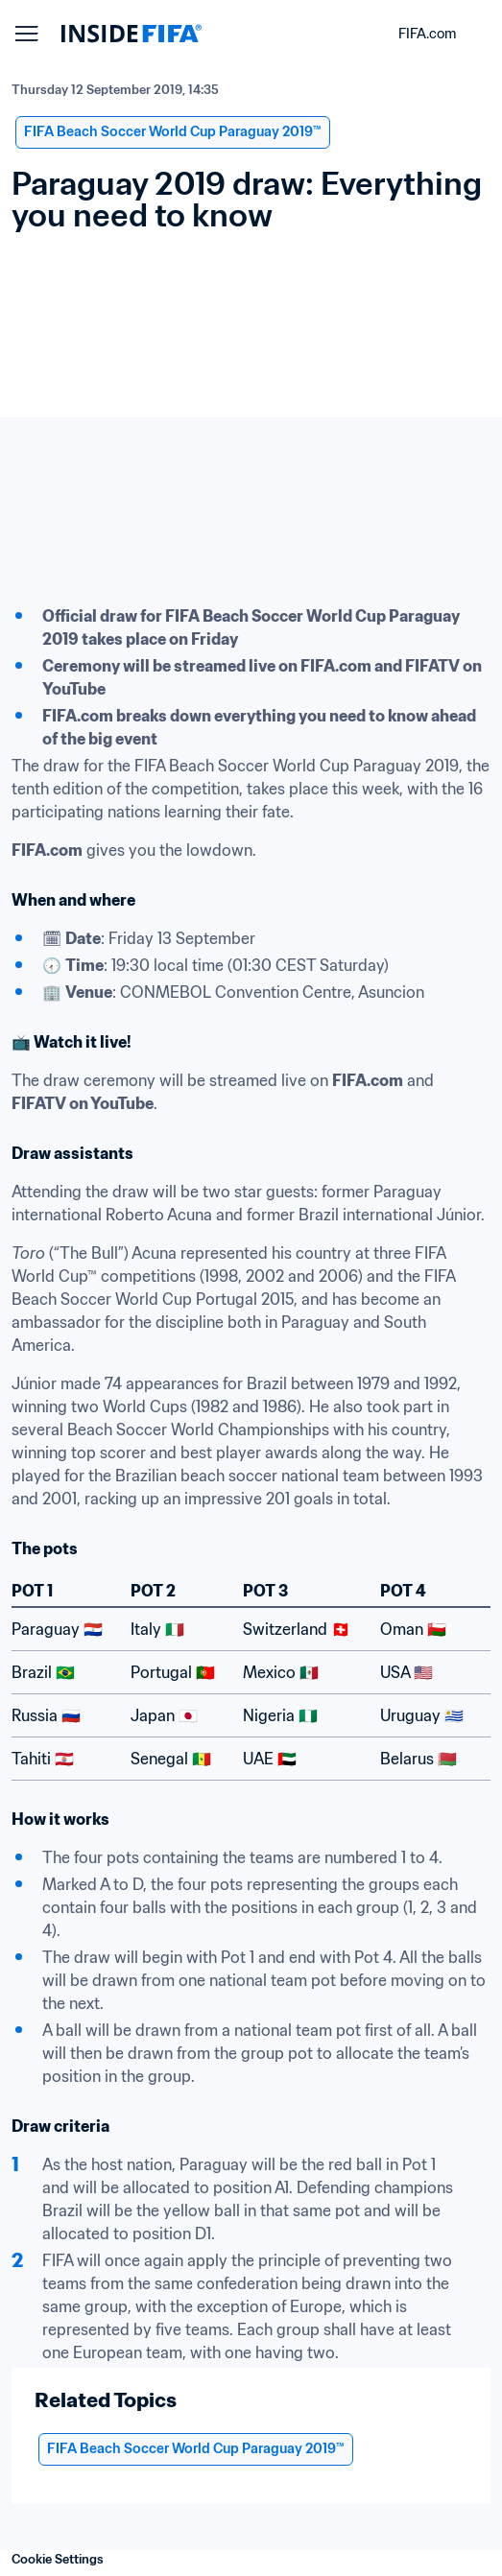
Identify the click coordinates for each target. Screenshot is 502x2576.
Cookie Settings (58, 2559)
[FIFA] (131, 33)
